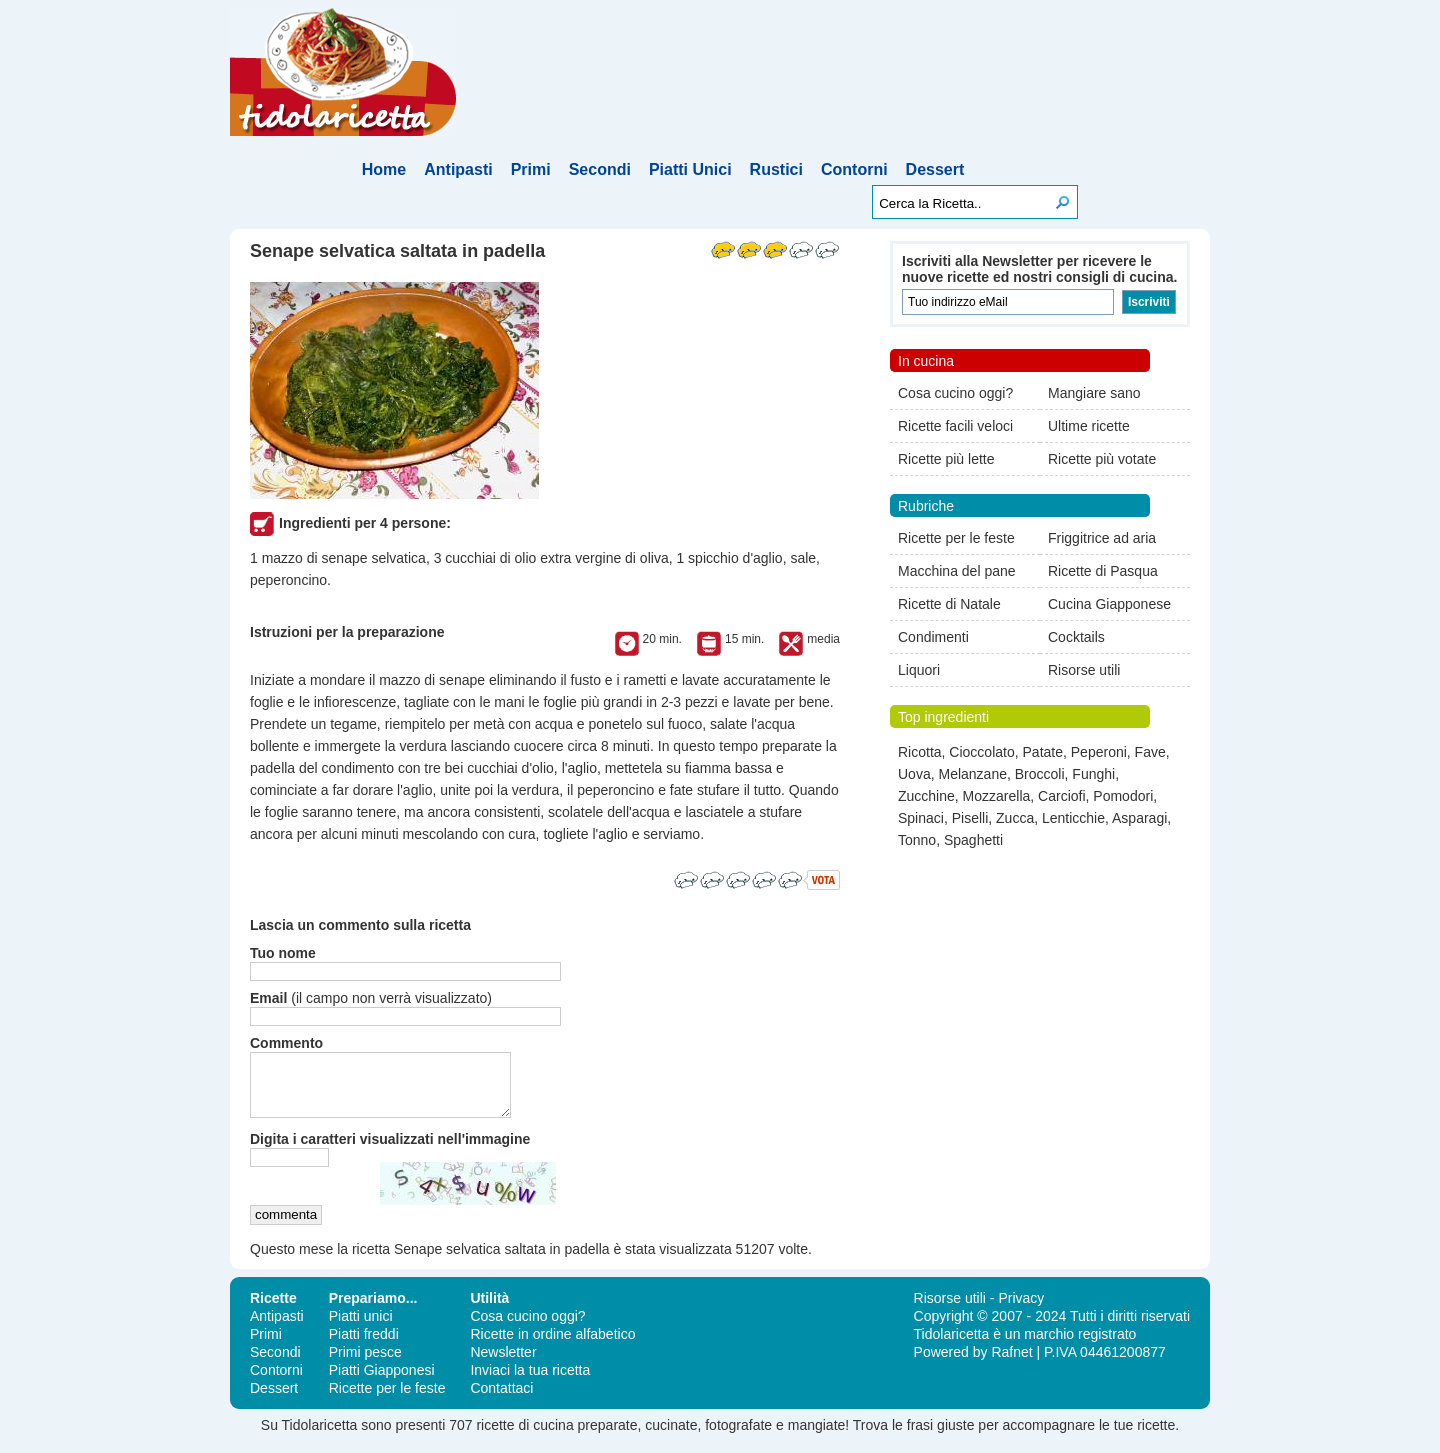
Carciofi (1061, 796)
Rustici (776, 169)
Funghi (1093, 774)
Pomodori (1123, 796)
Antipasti (458, 169)
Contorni (854, 169)
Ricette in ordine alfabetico (552, 1346)
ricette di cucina (524, 1437)
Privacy (1021, 1310)
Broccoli (1040, 774)
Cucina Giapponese (1109, 604)
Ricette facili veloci (955, 426)
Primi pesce (365, 1364)
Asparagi (1139, 818)
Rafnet (1011, 1364)
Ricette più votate (1102, 459)
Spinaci (921, 818)
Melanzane (972, 774)
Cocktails (1076, 637)
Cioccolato (981, 752)
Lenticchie (1073, 818)
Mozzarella (997, 796)
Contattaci (501, 1400)
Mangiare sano (1094, 393)
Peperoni (1099, 752)
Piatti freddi (364, 1346)
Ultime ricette (1089, 426)
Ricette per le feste (956, 538)
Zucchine (926, 796)
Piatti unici (361, 1328)
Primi (531, 169)
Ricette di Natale (949, 604)
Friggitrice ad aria (1102, 538)
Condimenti (933, 637)
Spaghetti (973, 840)
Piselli (970, 818)
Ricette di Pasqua (1103, 571)
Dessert (935, 169)
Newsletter (503, 1364)
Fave (1150, 752)
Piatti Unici (690, 169)
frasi (920, 1437)
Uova (914, 774)
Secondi (600, 169)
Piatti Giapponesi (382, 1382)
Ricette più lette (946, 459)
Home (384, 169)
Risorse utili (1084, 670)
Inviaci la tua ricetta (530, 1382)
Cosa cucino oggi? (955, 393)
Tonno (917, 840)
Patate (1043, 752)
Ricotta (920, 752)
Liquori (919, 670)
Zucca (1015, 818)
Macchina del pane (957, 571)
